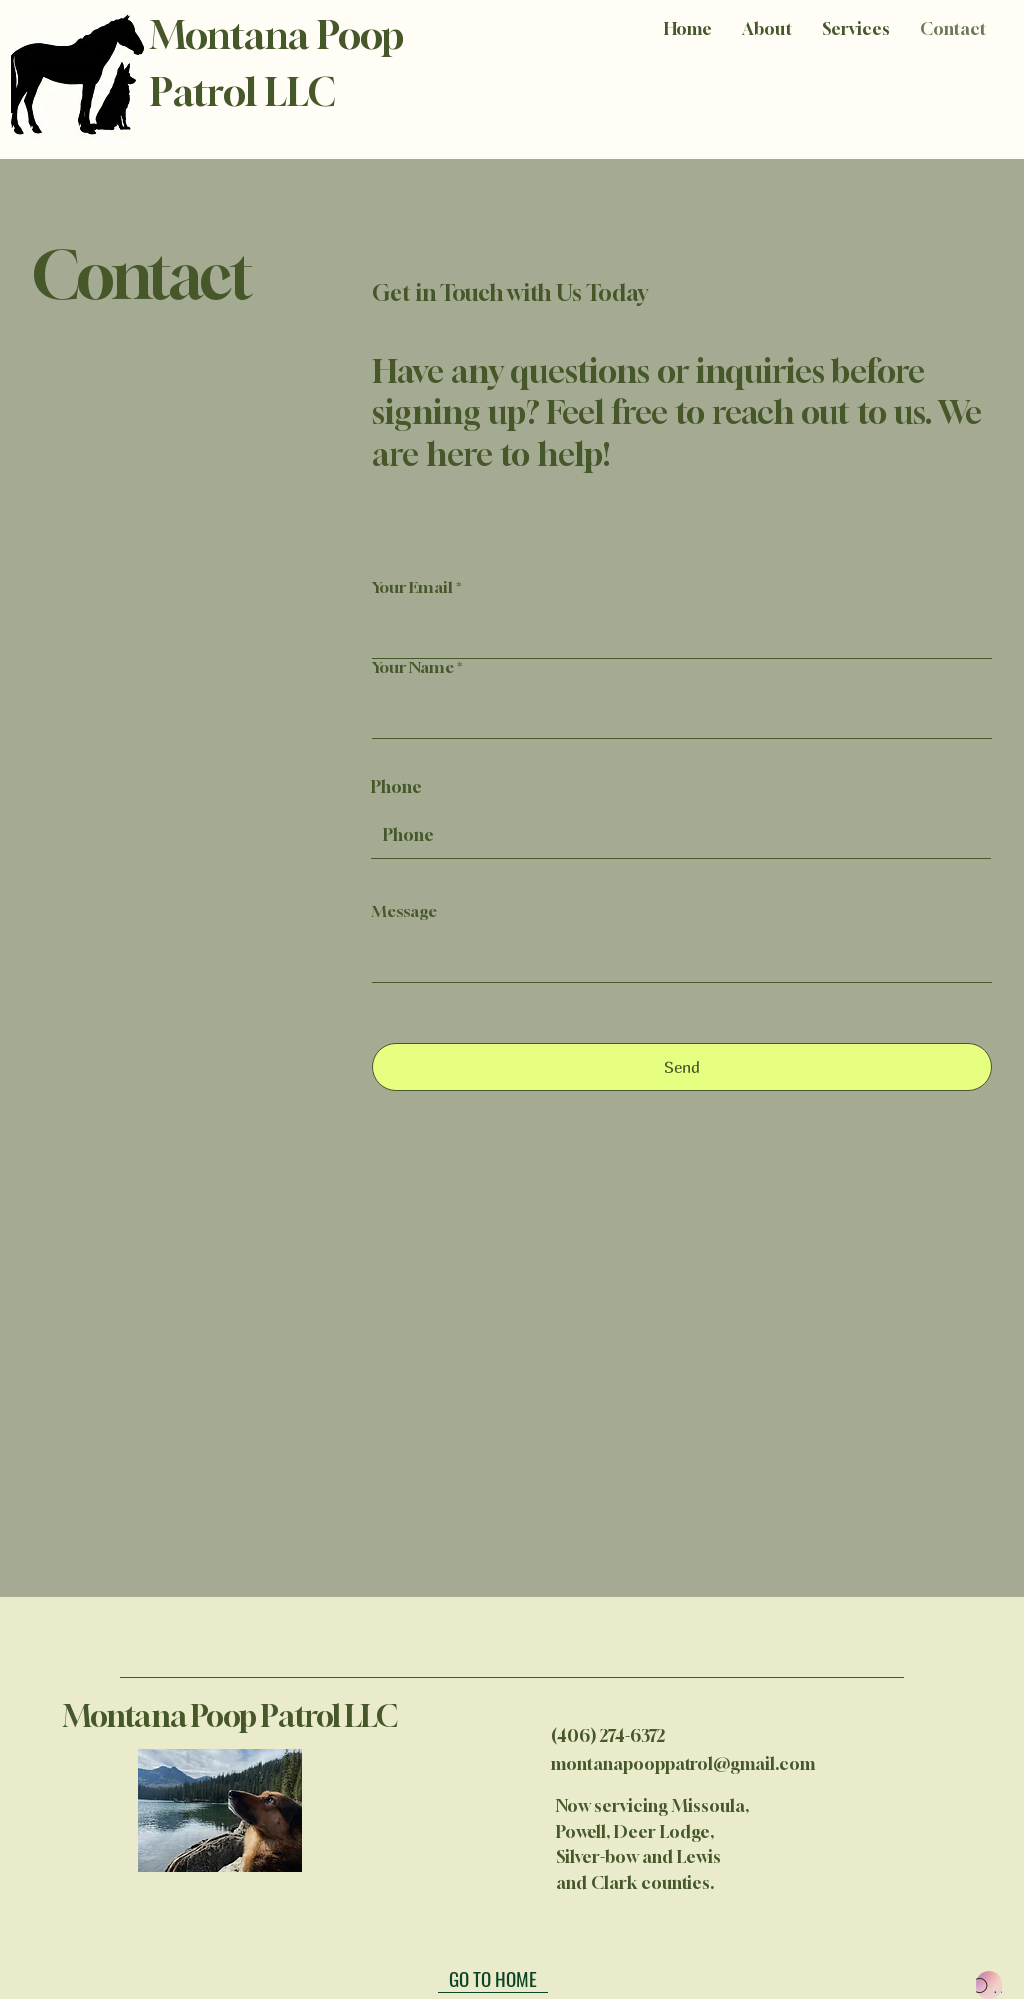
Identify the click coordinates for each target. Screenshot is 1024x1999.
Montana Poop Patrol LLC (232, 1716)
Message (404, 911)
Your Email (412, 587)
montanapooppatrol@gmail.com (683, 1763)
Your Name (413, 667)
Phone (396, 786)
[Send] (682, 1067)
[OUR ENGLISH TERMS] (989, 1985)
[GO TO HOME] (493, 1978)
